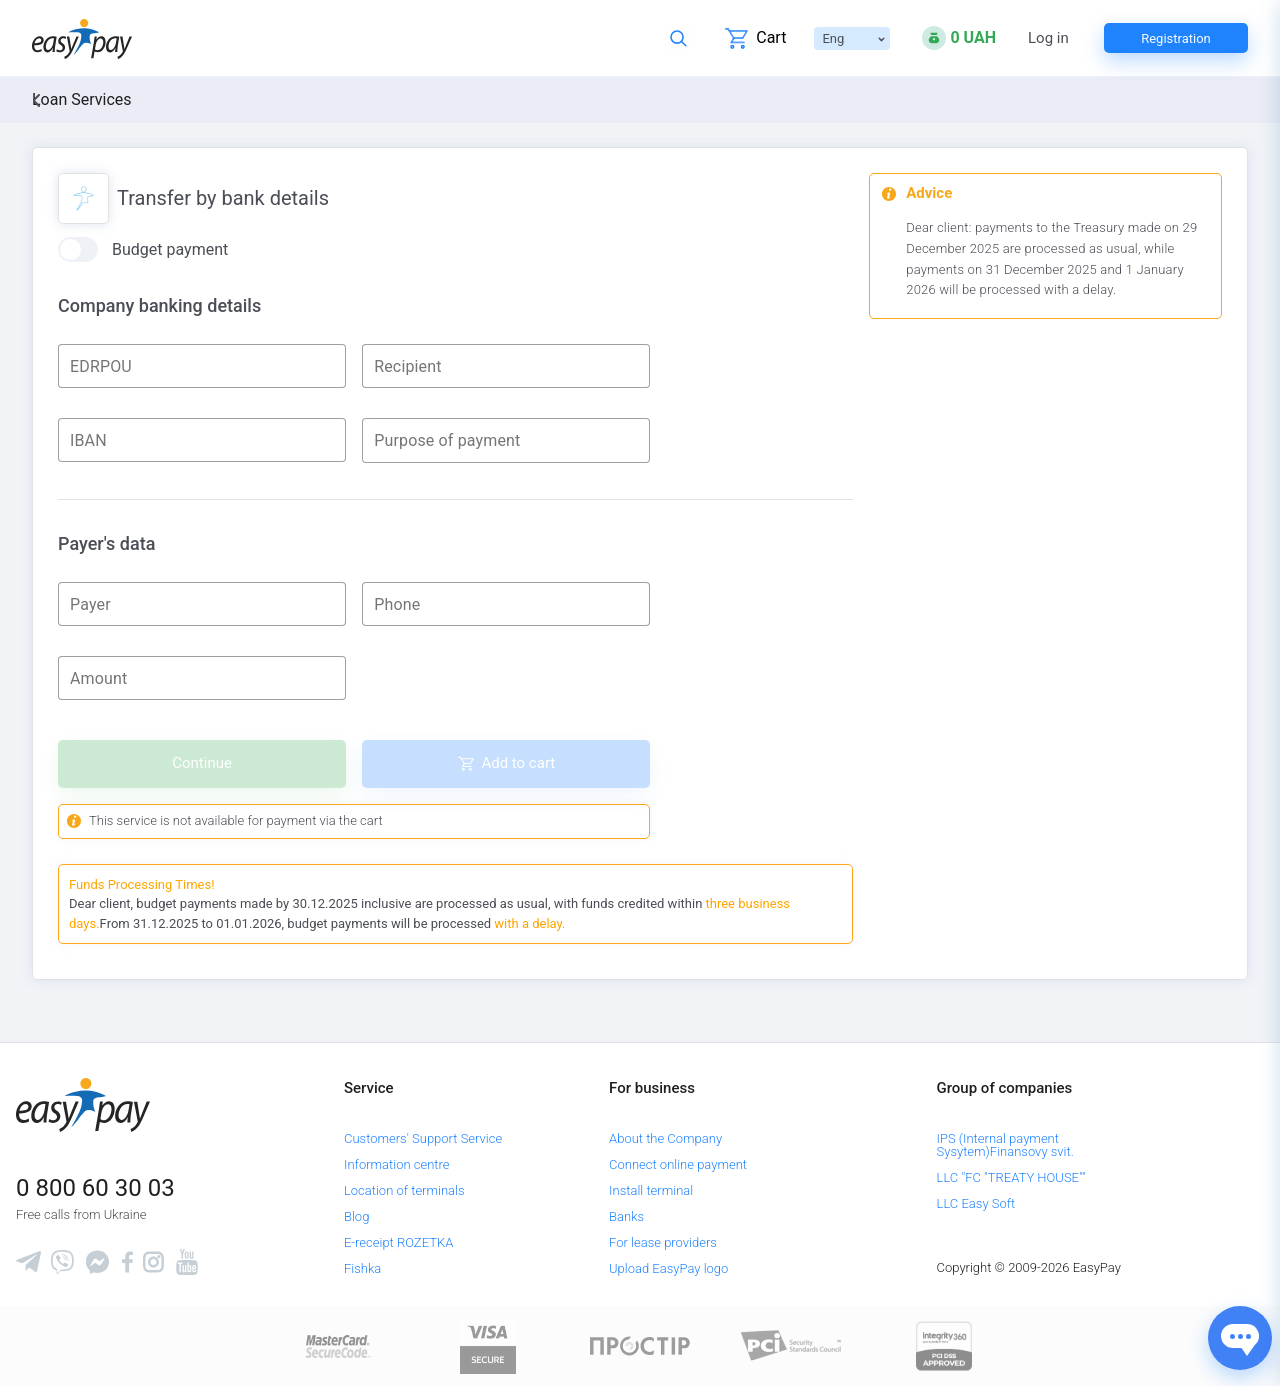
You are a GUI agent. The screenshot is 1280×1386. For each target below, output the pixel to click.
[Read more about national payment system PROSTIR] (640, 1344)
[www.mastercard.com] (336, 1344)
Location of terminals (404, 1190)
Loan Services (82, 99)
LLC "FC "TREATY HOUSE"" (1011, 1177)
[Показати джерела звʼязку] (1240, 1338)
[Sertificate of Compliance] (792, 1344)
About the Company (665, 1138)
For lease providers (663, 1242)
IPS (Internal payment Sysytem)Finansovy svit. (1005, 1145)
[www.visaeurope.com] (488, 1344)
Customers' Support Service (423, 1138)
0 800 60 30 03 (95, 1188)
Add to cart (518, 763)
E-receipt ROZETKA (398, 1242)
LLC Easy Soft (976, 1203)
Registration (1176, 38)
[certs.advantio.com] (944, 1344)
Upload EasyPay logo (668, 1268)
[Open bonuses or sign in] (959, 38)
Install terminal (651, 1190)
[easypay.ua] (82, 38)
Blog (356, 1216)
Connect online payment (678, 1164)
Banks (626, 1216)
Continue (202, 763)
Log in (1048, 38)
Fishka (362, 1268)
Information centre (396, 1164)
